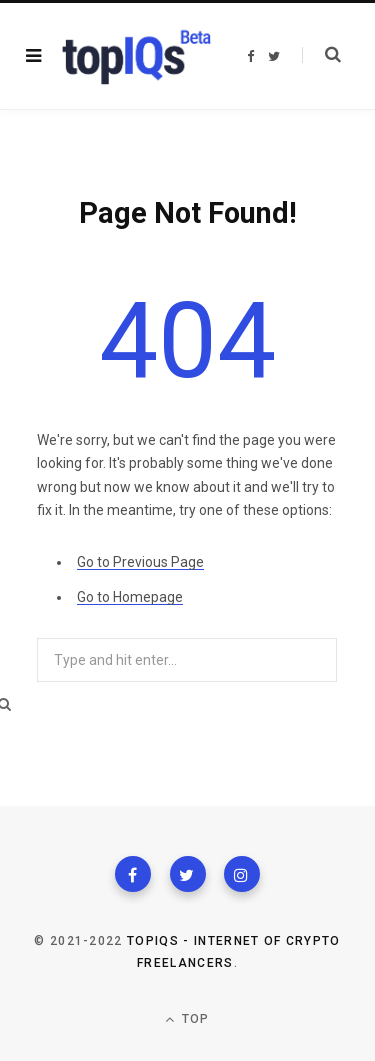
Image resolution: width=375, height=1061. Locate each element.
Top (187, 1019)
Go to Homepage (130, 597)
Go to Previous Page (140, 562)
